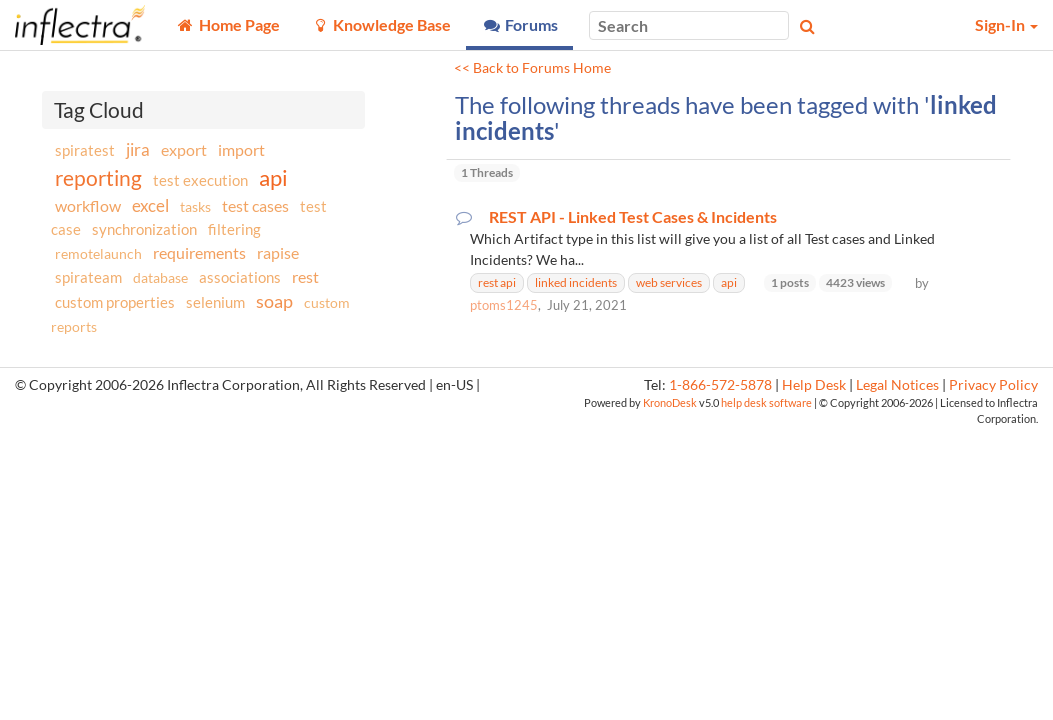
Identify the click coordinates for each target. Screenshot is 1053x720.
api (273, 177)
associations (240, 277)
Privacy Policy (993, 385)
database (160, 277)
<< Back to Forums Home (532, 68)
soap (274, 301)
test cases (255, 205)
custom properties (115, 302)
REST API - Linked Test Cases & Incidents (633, 217)
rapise (278, 252)
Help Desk (814, 385)
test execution (200, 180)
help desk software (766, 402)
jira (138, 150)
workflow (88, 205)
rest (305, 276)
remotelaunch (98, 253)
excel (150, 205)
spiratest (85, 150)
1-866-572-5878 (720, 385)
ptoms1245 (504, 305)
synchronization (144, 229)
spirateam (88, 277)
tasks (195, 206)
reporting (98, 177)
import (241, 149)
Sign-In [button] (1006, 24)
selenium (215, 302)
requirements (199, 252)
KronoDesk (670, 402)
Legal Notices (897, 385)
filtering (234, 229)
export (184, 150)
